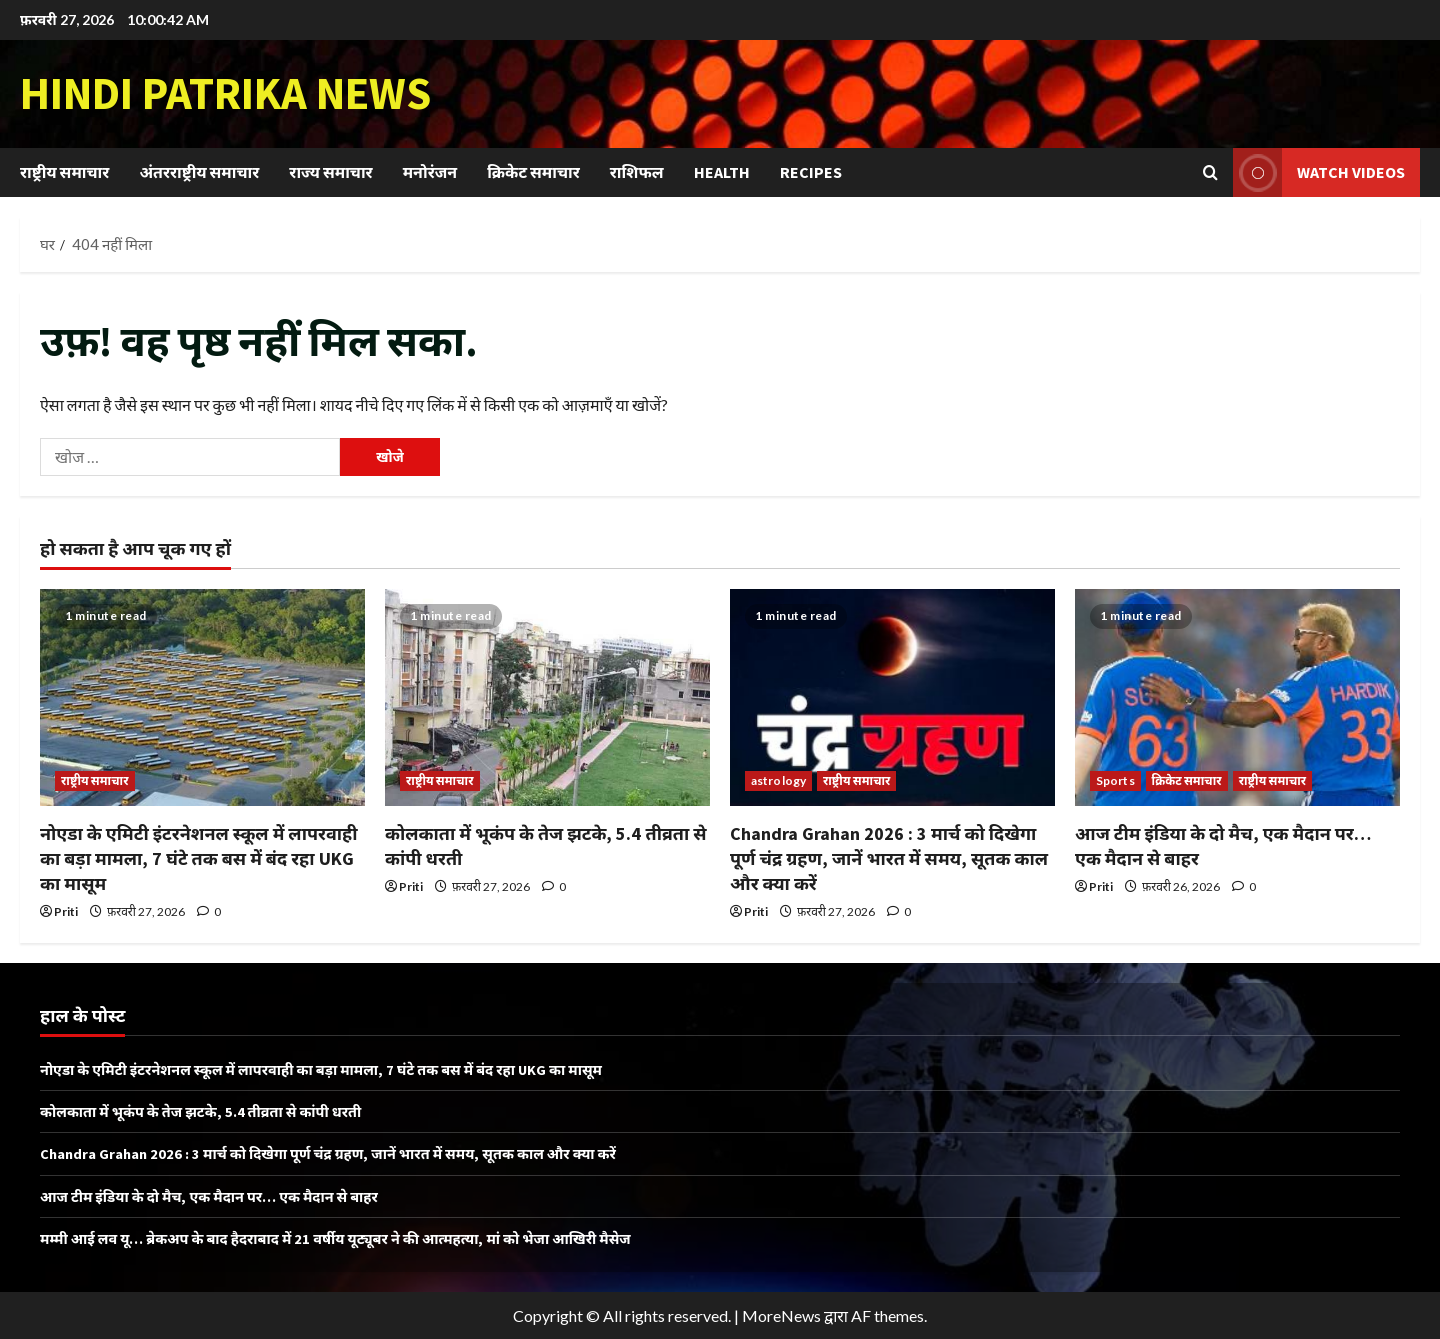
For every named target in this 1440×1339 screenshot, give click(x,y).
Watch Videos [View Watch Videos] (1319, 172)
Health (722, 172)
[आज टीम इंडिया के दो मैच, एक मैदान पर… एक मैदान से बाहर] (1237, 697)
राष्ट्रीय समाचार (64, 172)
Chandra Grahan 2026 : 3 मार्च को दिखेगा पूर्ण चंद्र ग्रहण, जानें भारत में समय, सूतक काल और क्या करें (889, 858)
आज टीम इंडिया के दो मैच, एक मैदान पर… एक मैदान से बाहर (225, 1196)
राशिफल (637, 172)
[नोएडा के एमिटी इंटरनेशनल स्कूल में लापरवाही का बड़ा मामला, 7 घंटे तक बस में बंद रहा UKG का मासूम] (202, 697)
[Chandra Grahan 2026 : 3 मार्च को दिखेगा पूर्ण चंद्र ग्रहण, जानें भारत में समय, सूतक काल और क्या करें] (892, 697)
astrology (778, 780)
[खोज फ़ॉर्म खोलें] (1210, 172)
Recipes (811, 172)
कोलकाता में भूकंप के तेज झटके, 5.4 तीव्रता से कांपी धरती (215, 1111)
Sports (1115, 780)
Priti (66, 911)
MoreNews (781, 1315)
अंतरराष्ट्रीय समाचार (199, 172)
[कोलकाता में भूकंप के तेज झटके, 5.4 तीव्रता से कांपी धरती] (547, 697)
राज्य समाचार (330, 172)
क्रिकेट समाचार (533, 172)
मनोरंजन (430, 172)
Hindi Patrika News (225, 93)
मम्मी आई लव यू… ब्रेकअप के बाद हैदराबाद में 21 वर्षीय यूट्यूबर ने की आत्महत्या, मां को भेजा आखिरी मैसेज (363, 1238)
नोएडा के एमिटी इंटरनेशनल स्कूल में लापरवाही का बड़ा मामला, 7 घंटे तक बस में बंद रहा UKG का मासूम (199, 858)
